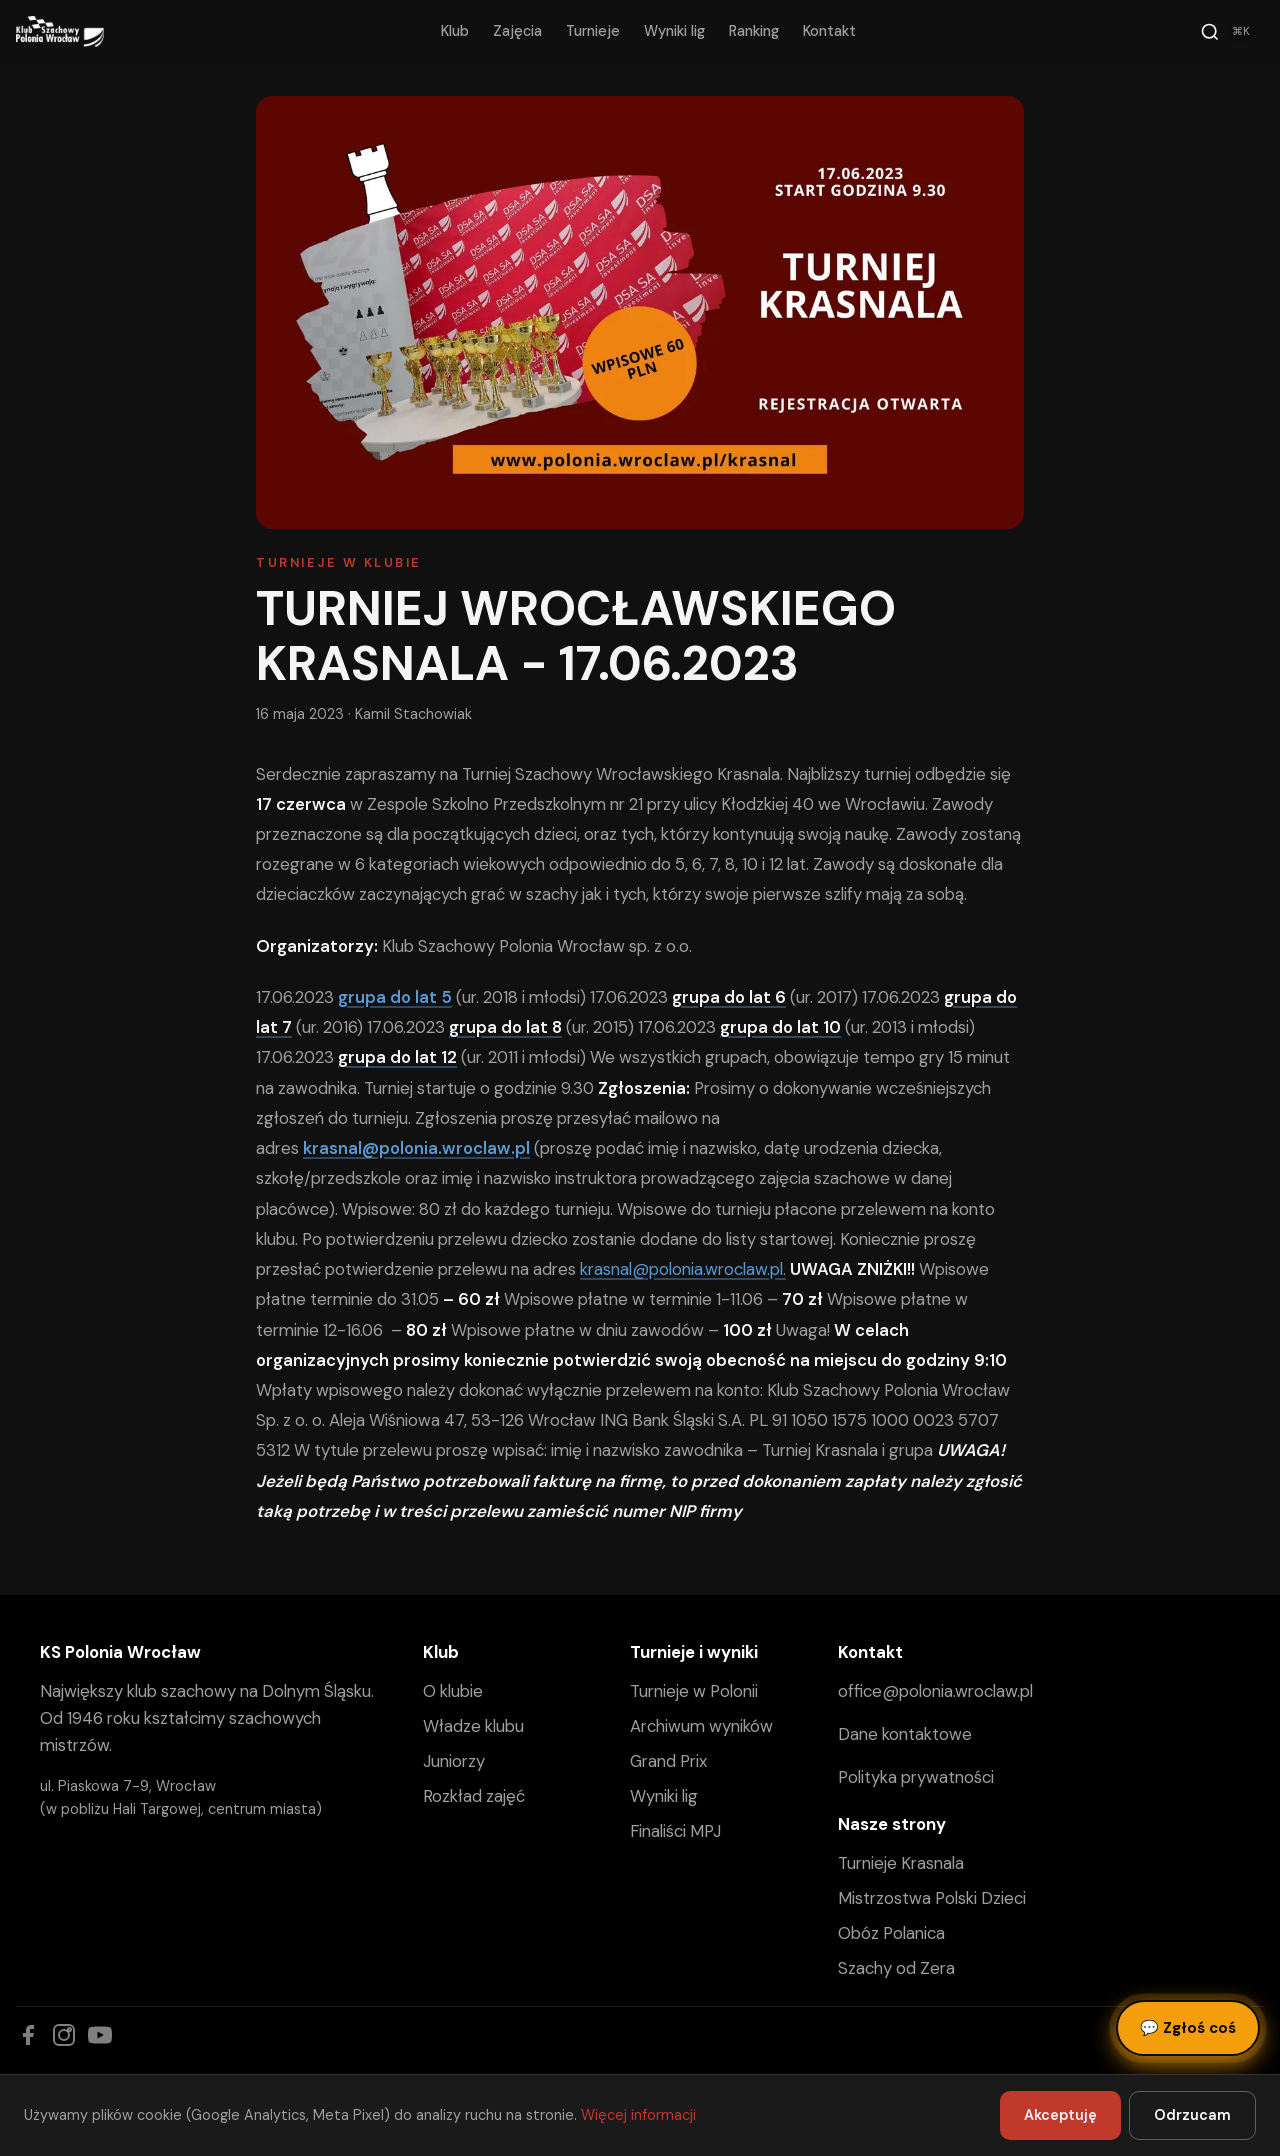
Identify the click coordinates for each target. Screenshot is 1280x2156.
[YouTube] (100, 2035)
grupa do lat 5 (395, 997)
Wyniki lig (674, 31)
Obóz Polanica (891, 1933)
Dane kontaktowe (905, 1734)
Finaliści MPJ (675, 1831)
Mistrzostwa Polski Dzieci (932, 1898)
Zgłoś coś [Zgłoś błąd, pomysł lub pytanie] (1188, 2028)
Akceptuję (1060, 2115)
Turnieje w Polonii (694, 1691)
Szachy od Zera (896, 1968)
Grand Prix (668, 1761)
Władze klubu (473, 1726)
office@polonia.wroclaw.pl (935, 1691)
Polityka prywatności (916, 1777)
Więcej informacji (638, 2115)
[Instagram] (64, 2035)
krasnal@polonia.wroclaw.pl (416, 1148)
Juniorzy (454, 1761)
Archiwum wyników (701, 1726)
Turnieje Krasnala (901, 1863)
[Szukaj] (1228, 32)
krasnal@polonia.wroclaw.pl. (683, 1269)
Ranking (754, 31)
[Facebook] (28, 2035)
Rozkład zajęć (474, 1796)
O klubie (453, 1691)
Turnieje (593, 31)
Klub (455, 31)
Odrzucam (1192, 2115)
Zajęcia (517, 31)
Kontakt (829, 31)
